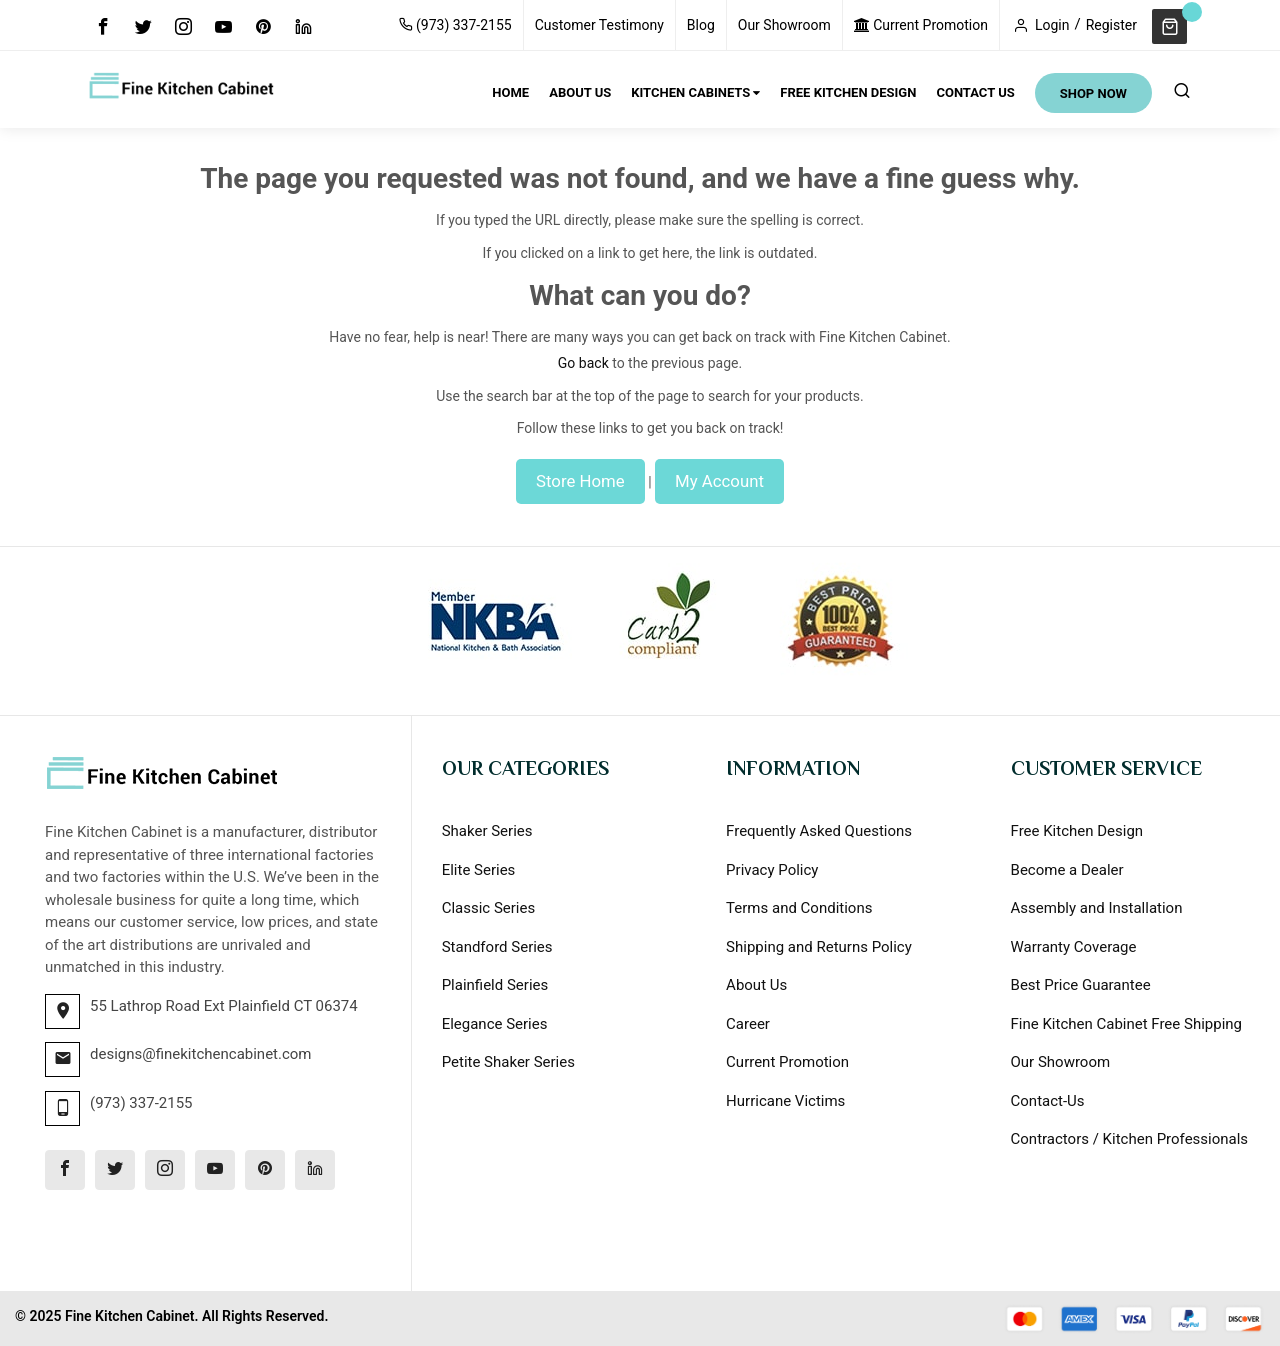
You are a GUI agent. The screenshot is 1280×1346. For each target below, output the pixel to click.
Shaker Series (487, 831)
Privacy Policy (772, 870)
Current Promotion (921, 25)
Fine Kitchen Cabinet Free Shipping (1126, 1024)
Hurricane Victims (785, 1101)
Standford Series (497, 947)
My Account (719, 481)
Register (1111, 25)
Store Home (580, 481)
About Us (756, 985)
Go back (583, 363)
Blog (701, 25)
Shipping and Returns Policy (819, 947)
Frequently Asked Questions (819, 831)
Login (1052, 25)
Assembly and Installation (1097, 908)
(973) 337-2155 (455, 25)
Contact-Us (1048, 1101)
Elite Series (479, 870)
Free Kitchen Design (1077, 831)
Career (748, 1024)
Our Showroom (784, 25)
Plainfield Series (495, 985)
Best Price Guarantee (1081, 985)
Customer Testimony (599, 25)
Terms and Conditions (799, 908)
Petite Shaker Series (508, 1062)
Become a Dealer (1067, 870)
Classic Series (489, 908)
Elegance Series (495, 1024)
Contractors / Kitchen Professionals (1130, 1139)
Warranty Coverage (1074, 947)
